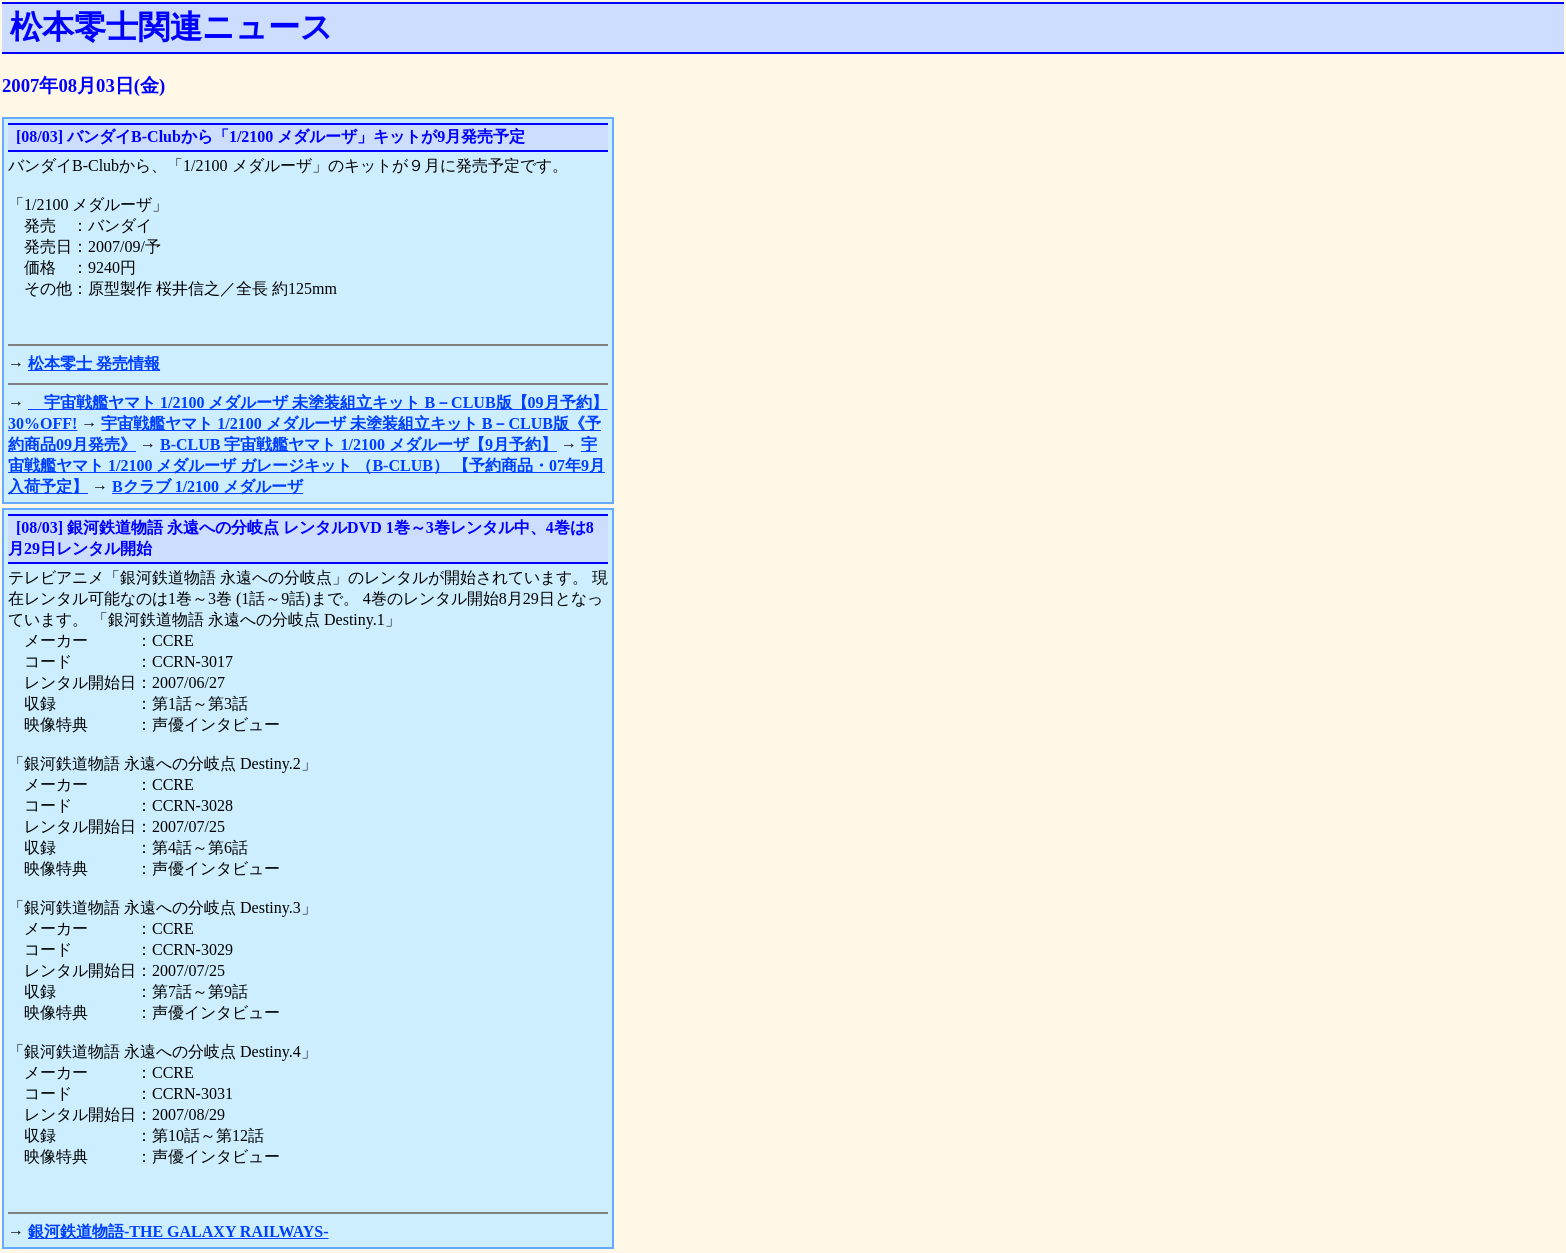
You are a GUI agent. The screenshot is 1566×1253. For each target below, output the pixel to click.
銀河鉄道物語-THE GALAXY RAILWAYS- (178, 1231)
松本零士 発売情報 (94, 363)
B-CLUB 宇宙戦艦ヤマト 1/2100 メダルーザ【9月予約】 (358, 444)
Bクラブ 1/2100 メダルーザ (207, 486)
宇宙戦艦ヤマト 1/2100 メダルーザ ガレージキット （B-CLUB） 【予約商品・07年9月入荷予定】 (306, 465)
